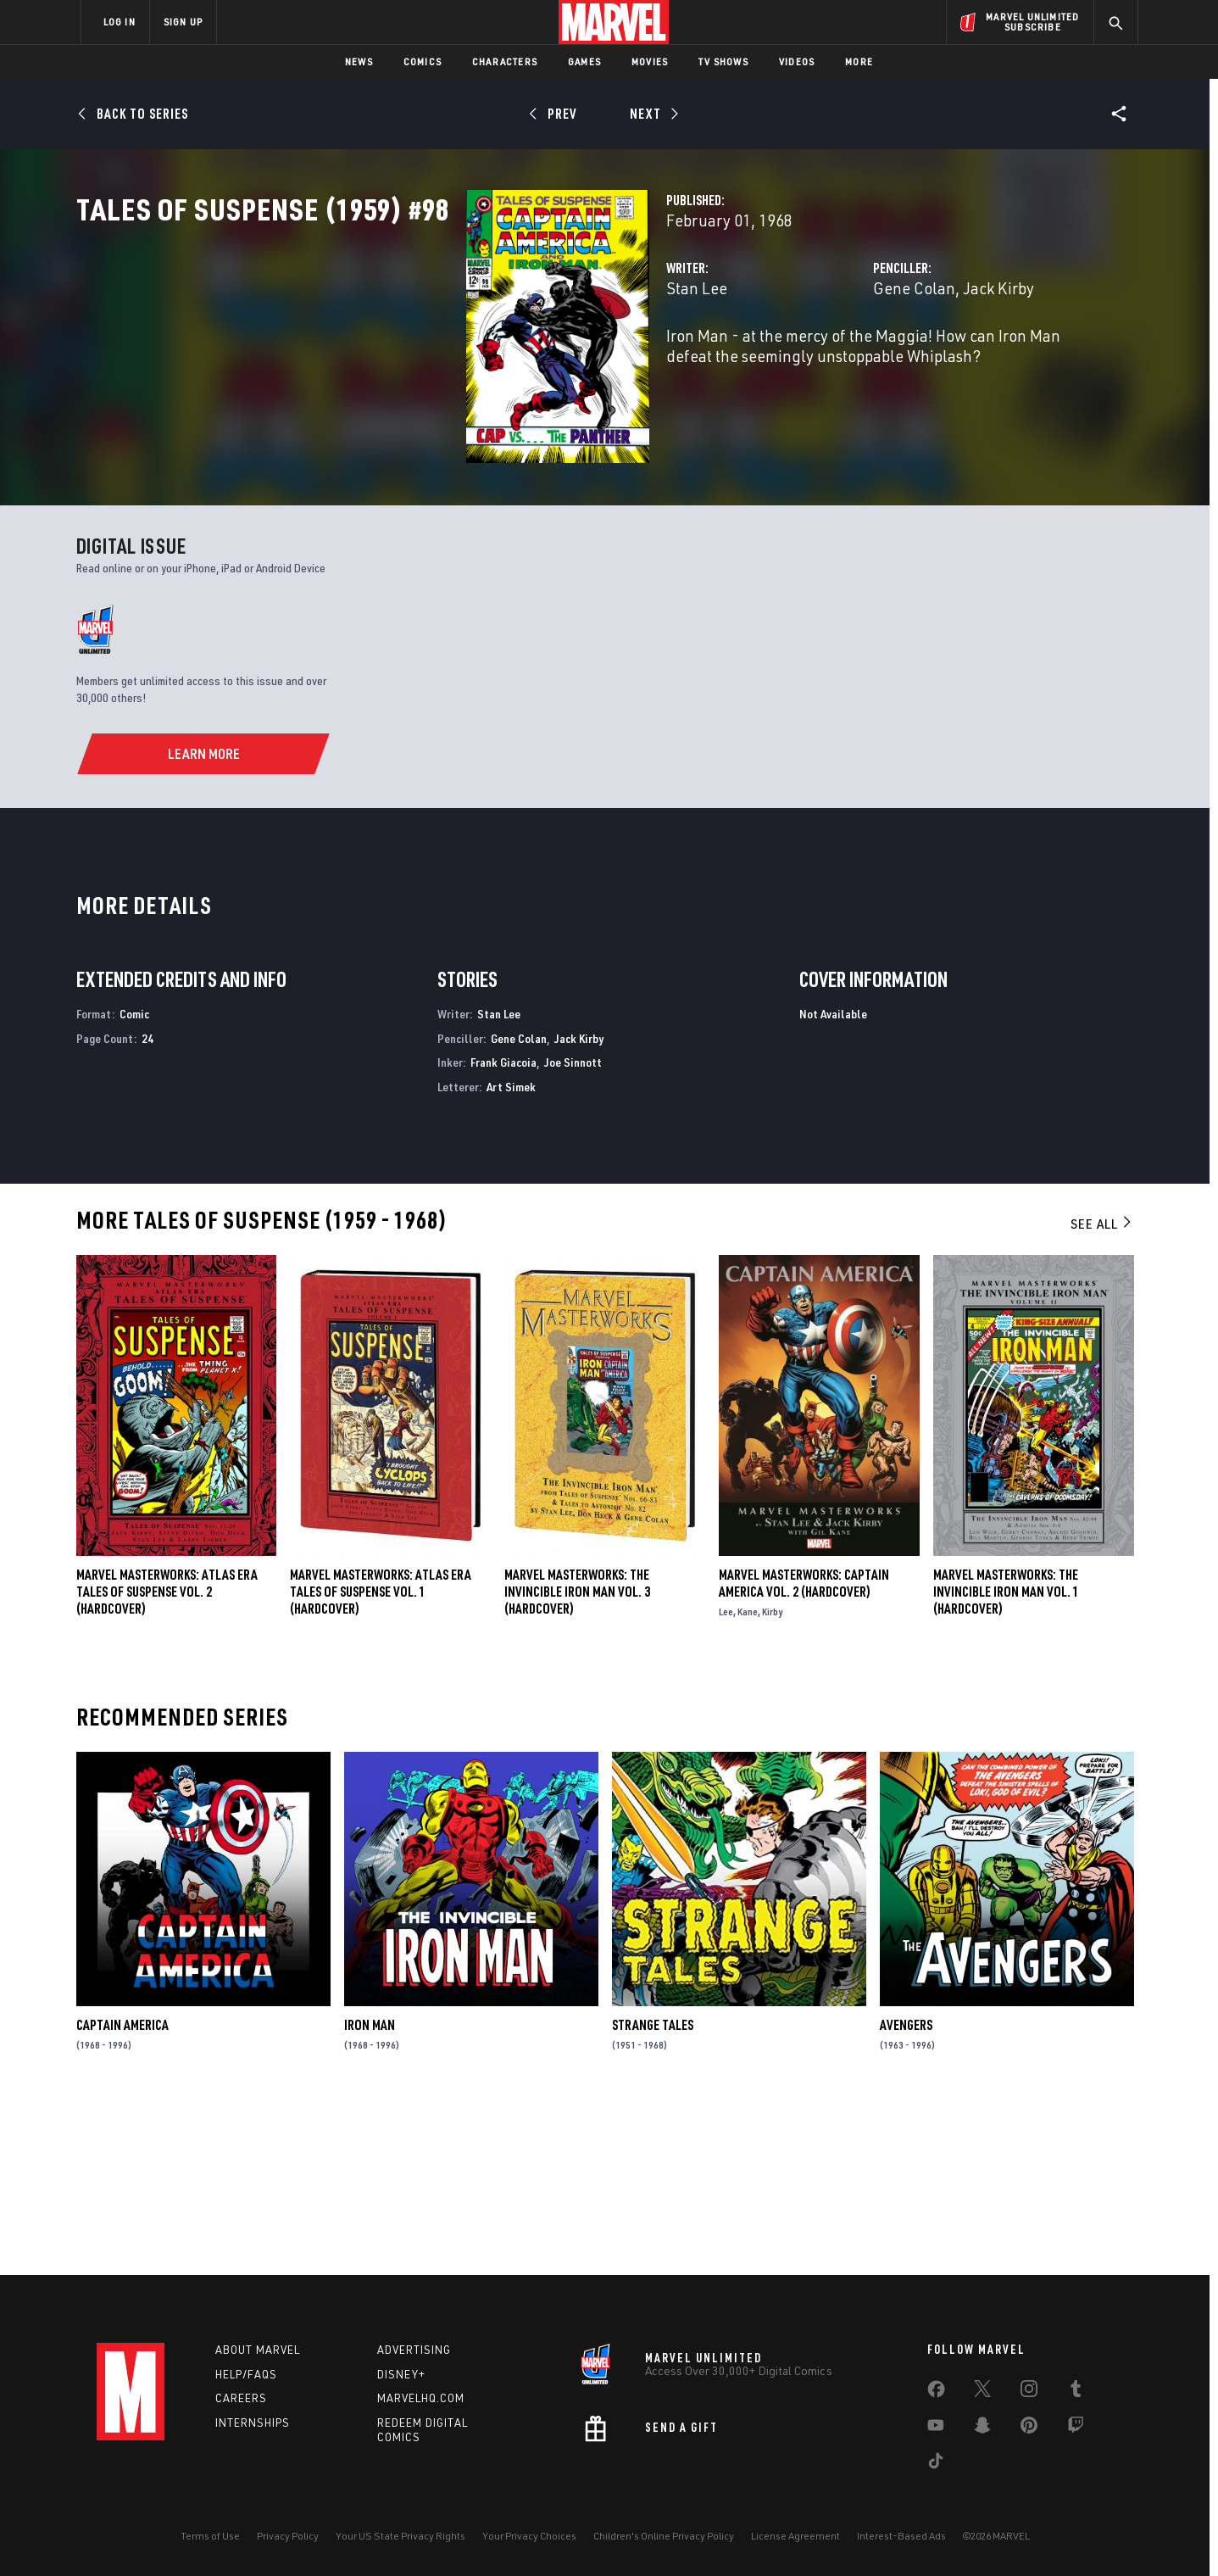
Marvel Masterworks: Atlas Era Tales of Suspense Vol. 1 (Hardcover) (380, 1761)
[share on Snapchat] (982, 2428)
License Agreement (795, 2535)
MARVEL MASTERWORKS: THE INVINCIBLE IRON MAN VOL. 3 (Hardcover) (577, 1761)
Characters (504, 61)
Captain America (122, 2194)
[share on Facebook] (936, 2392)
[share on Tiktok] (935, 2464)
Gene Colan (778, 362)
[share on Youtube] (935, 2428)
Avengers (906, 2194)
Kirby (772, 1781)
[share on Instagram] (1029, 2392)
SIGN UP (183, 21)
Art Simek (511, 1256)
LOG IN (119, 21)
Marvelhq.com (420, 2399)
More (859, 61)
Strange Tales (652, 2194)
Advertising (414, 2349)
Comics (422, 61)
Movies (649, 61)
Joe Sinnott (573, 1231)
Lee (726, 1781)
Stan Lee (423, 362)
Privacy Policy (288, 2535)
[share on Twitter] (982, 2392)
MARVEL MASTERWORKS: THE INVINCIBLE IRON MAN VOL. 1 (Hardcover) (1006, 1761)
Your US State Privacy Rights (400, 2535)
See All (1102, 1393)
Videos (797, 61)
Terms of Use (210, 2535)
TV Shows (723, 61)
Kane (747, 1781)
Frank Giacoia (503, 1231)
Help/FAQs (246, 2374)
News (359, 61)
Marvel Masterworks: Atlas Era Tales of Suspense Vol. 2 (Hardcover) (167, 1761)
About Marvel (257, 2349)
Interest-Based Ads (901, 2535)
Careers (241, 2399)
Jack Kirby (862, 362)
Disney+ (401, 2374)
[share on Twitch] (1075, 2428)
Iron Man (369, 2194)
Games (584, 61)
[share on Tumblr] (1075, 2392)
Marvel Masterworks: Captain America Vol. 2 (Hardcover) (804, 1753)
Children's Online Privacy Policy (663, 2535)
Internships (252, 2423)
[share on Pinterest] (1029, 2428)
